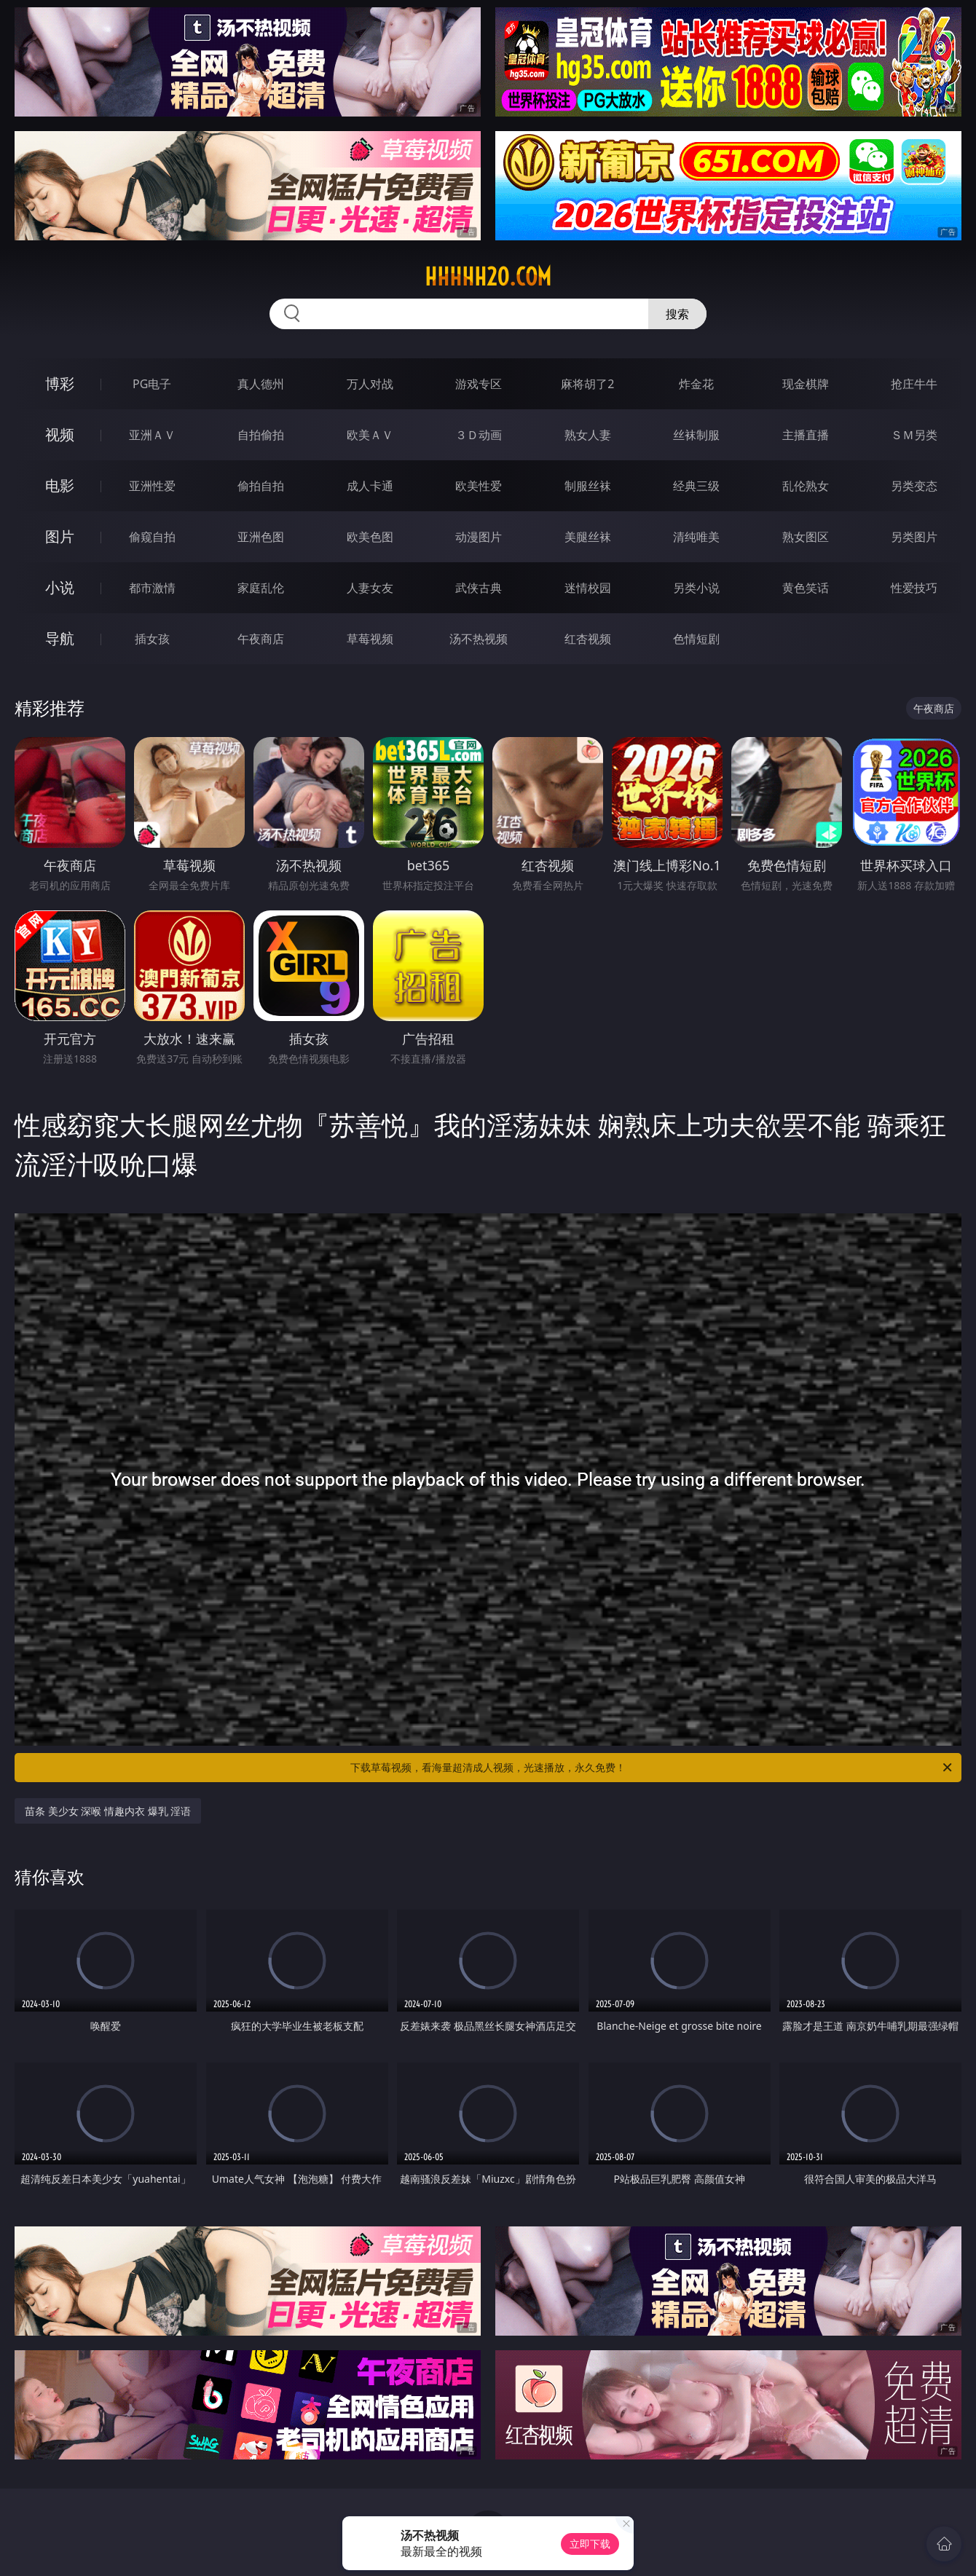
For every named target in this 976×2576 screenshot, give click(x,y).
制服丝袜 (587, 486)
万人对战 (370, 384)
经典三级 (696, 486)
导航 (59, 638)
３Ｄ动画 (478, 435)
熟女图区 (805, 537)
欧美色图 (370, 537)
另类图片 (914, 537)
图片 (59, 536)
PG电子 (152, 384)
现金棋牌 (805, 384)
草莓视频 (370, 639)
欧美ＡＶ (370, 435)
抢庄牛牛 (914, 384)
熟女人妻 (587, 435)
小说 (59, 587)
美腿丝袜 (587, 537)
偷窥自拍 (152, 537)
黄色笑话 (805, 588)
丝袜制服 (696, 435)
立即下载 (590, 2544)
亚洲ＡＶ (152, 435)
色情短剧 (696, 639)
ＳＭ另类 (914, 435)
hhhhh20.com (488, 276)
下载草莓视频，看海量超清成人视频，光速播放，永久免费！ (652, 1767)
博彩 (59, 383)
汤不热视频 (478, 639)
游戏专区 (478, 384)
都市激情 (152, 588)
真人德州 (260, 384)
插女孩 (152, 639)
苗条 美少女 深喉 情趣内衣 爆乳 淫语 (108, 1811)
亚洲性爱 (152, 486)
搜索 (677, 314)
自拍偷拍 (260, 435)
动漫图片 (478, 537)
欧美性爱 (478, 486)
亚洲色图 (260, 537)
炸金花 (696, 384)
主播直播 (805, 435)
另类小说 (696, 588)
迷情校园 (587, 588)
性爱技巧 (914, 588)
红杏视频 (587, 639)
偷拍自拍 (260, 486)
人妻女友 (370, 588)
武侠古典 (478, 588)
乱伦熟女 (805, 486)
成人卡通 (370, 486)
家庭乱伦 (260, 588)
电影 (59, 485)
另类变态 (914, 486)
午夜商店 (260, 639)
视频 (59, 434)
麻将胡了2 (587, 384)
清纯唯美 (696, 537)
